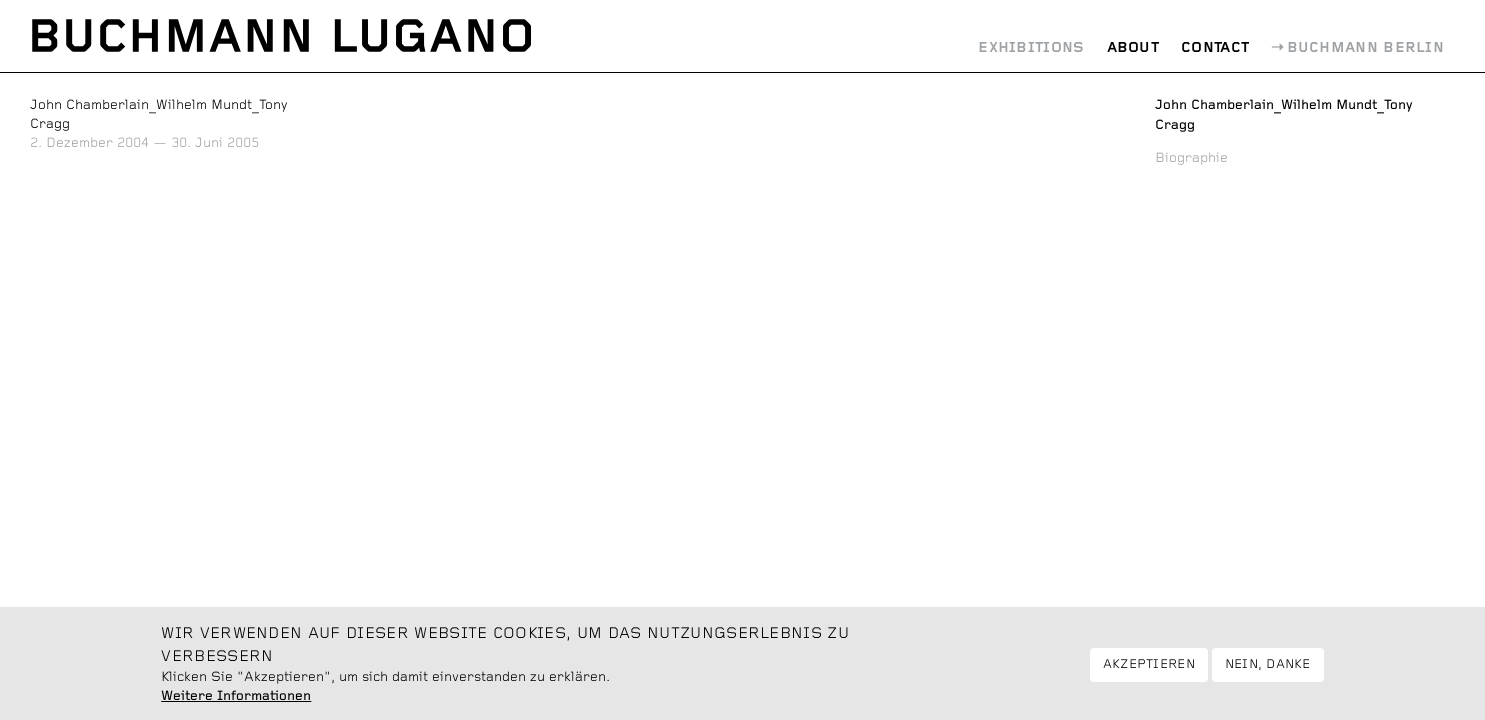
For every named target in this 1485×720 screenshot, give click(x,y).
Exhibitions (1031, 48)
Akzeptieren (1149, 672)
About (1133, 48)
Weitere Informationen (236, 704)
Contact (1215, 48)
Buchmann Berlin (1366, 48)
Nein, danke (1268, 672)
